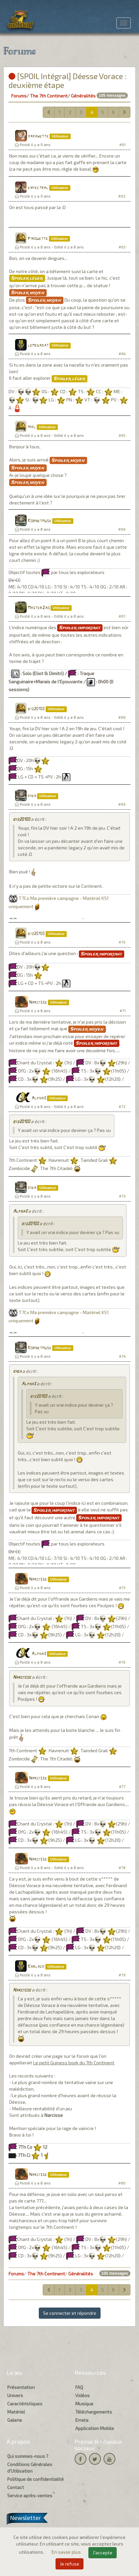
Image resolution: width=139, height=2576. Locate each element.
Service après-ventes (29, 2495)
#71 (123, 1011)
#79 (122, 1975)
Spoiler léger (27, 278)
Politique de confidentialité (35, 2479)
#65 (122, 435)
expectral (38, 187)
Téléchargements (93, 2412)
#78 (122, 1867)
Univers (15, 2395)
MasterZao (39, 608)
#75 (122, 1588)
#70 (122, 942)
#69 (122, 804)
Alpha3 (39, 1098)
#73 (122, 1196)
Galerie (14, 2420)
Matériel (16, 2412)
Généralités (83, 95)
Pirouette (38, 238)
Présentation (21, 2387)
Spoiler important (79, 628)
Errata (81, 2420)
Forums (19, 95)
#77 (122, 1786)
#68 (122, 717)
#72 (122, 1106)
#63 (122, 247)
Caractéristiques (24, 2403)
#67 (122, 616)
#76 (122, 1662)
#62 (122, 196)
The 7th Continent (49, 95)
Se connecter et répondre (69, 2313)
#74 (122, 1356)
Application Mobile (94, 2428)
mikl (32, 427)
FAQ (79, 2387)
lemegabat (38, 345)
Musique (84, 2403)
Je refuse (69, 2563)
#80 (122, 2183)
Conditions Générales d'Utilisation (29, 2467)
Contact (15, 2487)
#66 (122, 529)
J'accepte (102, 2552)
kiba (32, 796)
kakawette (38, 136)
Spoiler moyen (28, 292)
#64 (122, 353)
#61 (122, 144)
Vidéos (82, 2395)
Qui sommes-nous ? (27, 2456)
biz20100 (36, 709)
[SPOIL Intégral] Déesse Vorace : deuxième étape (68, 80)
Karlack (36, 1966)
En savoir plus (67, 2552)
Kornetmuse (39, 521)
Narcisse (38, 1002)
